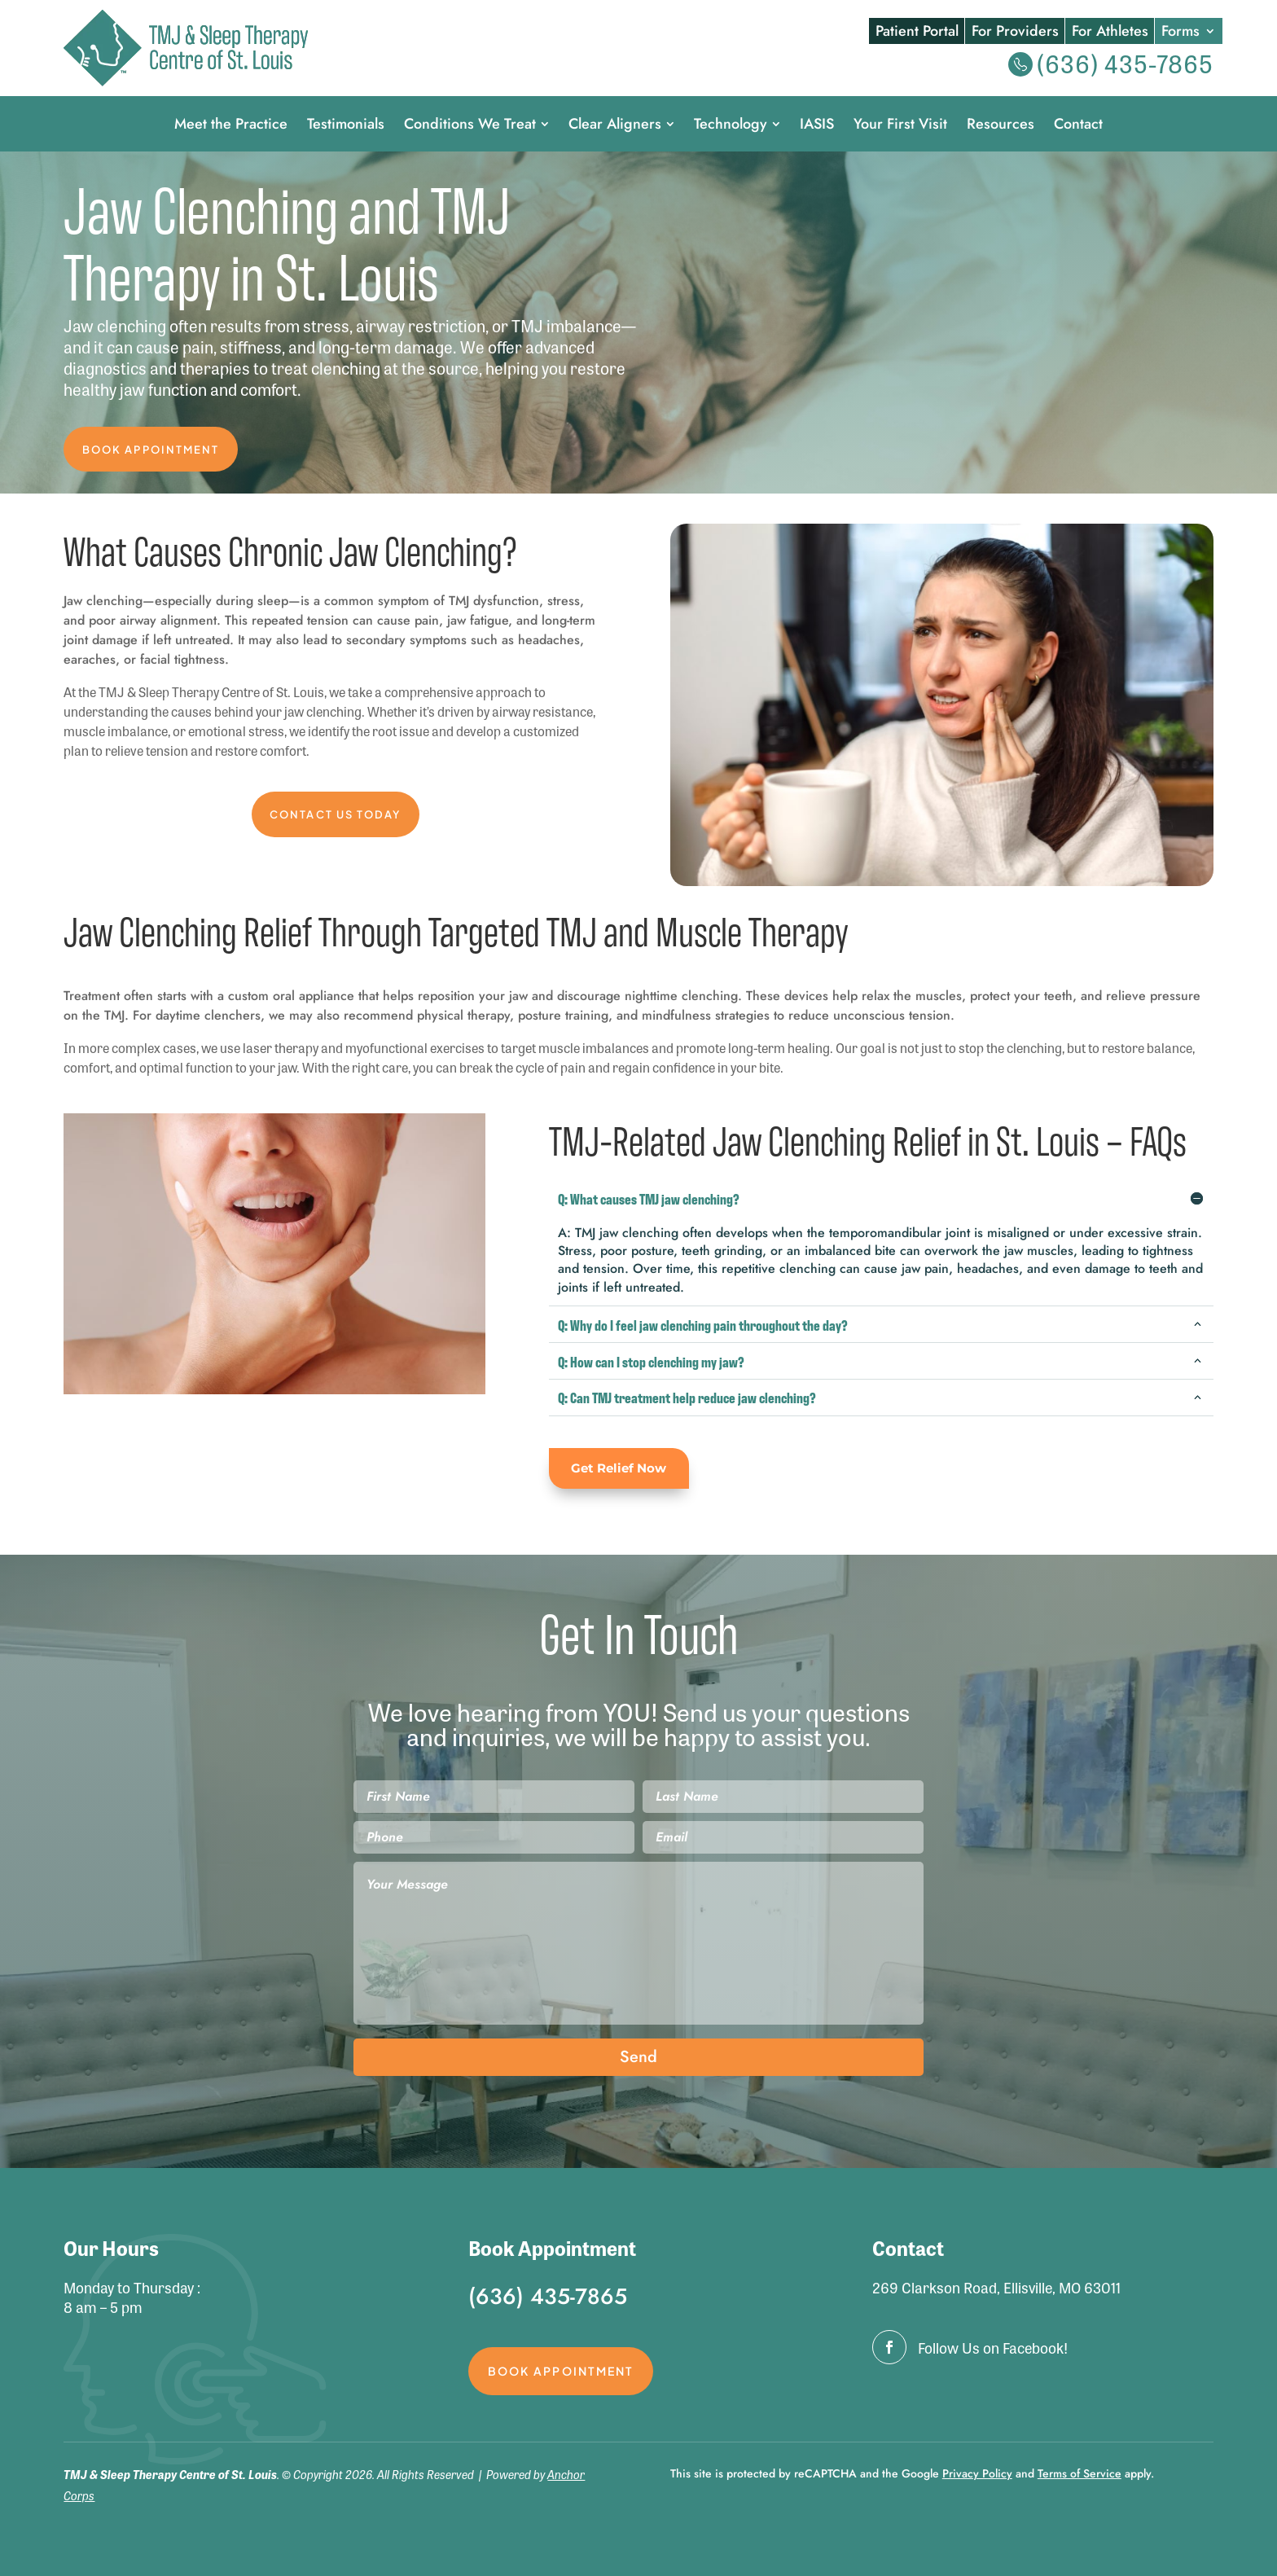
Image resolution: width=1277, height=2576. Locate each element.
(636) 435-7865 (1125, 63)
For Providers (1015, 32)
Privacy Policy (977, 2478)
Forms (1180, 32)
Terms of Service (1079, 2478)
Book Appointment (156, 450)
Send (638, 2062)
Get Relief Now (623, 1473)
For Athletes (1110, 32)
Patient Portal (917, 32)
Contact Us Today (335, 819)
